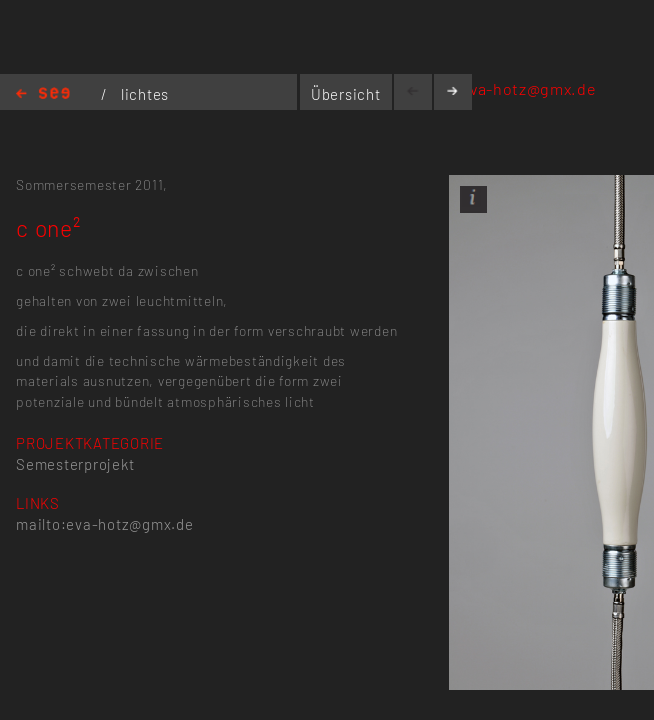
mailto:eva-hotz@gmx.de (501, 88)
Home (43, 94)
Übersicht (346, 94)
